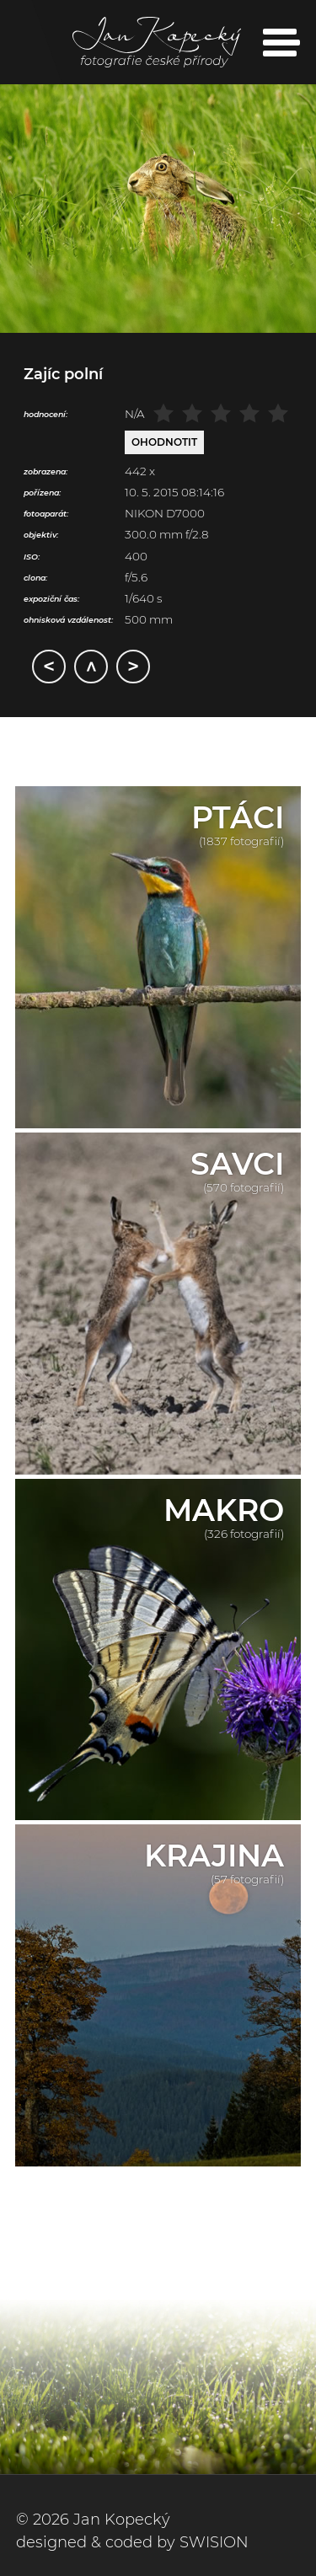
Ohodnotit (164, 442)
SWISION (214, 2542)
